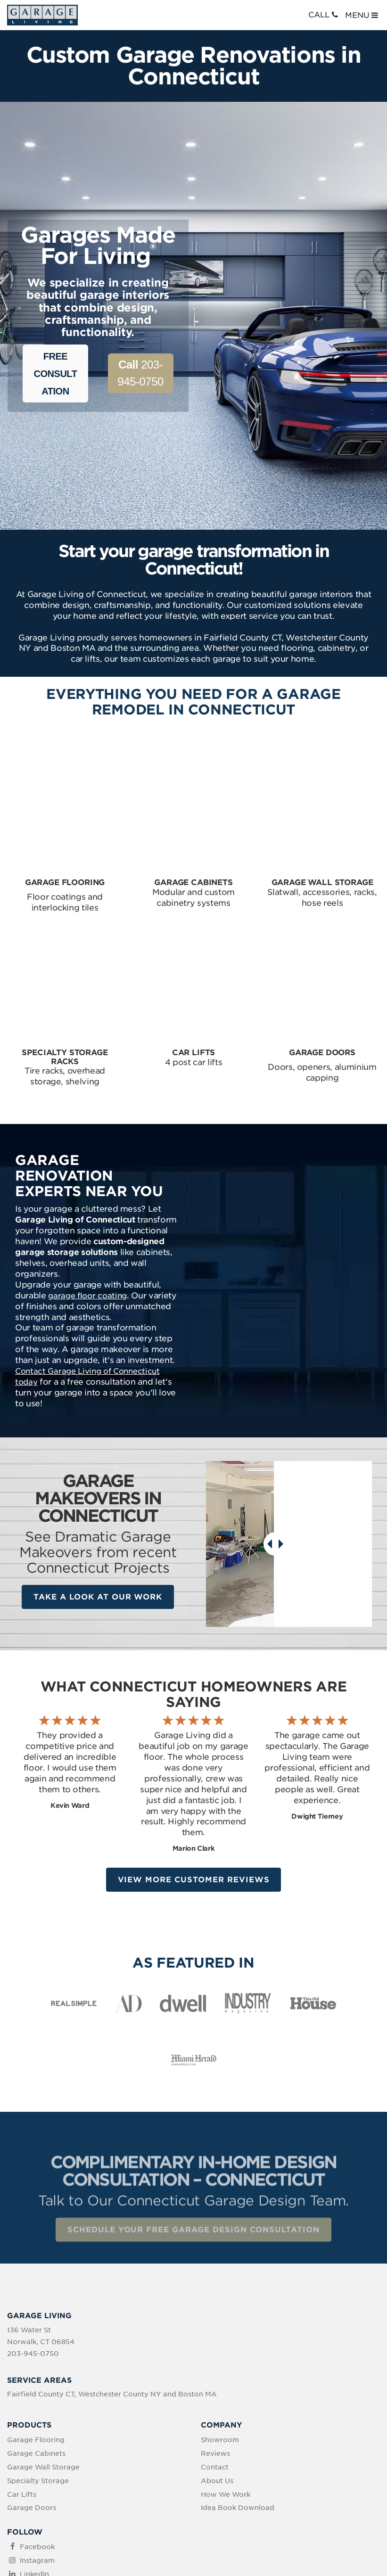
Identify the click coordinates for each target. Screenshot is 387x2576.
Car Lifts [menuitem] (21, 2367)
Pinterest (35, 2460)
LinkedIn (34, 2447)
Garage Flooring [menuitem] (36, 2313)
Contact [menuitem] (215, 2340)
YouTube (35, 2474)
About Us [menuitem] (217, 2353)
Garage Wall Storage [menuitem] (43, 2340)
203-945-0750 (140, 373)
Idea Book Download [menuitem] (237, 2381)
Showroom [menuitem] (220, 2313)
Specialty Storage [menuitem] (38, 2353)
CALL (324, 14)
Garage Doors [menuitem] (31, 2381)
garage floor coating (87, 1180)
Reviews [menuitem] (215, 2326)
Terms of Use (201, 2516)
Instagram (37, 2433)
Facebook (37, 2420)
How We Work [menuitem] (225, 2367)
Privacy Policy (148, 2516)
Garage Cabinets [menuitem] (36, 2326)
